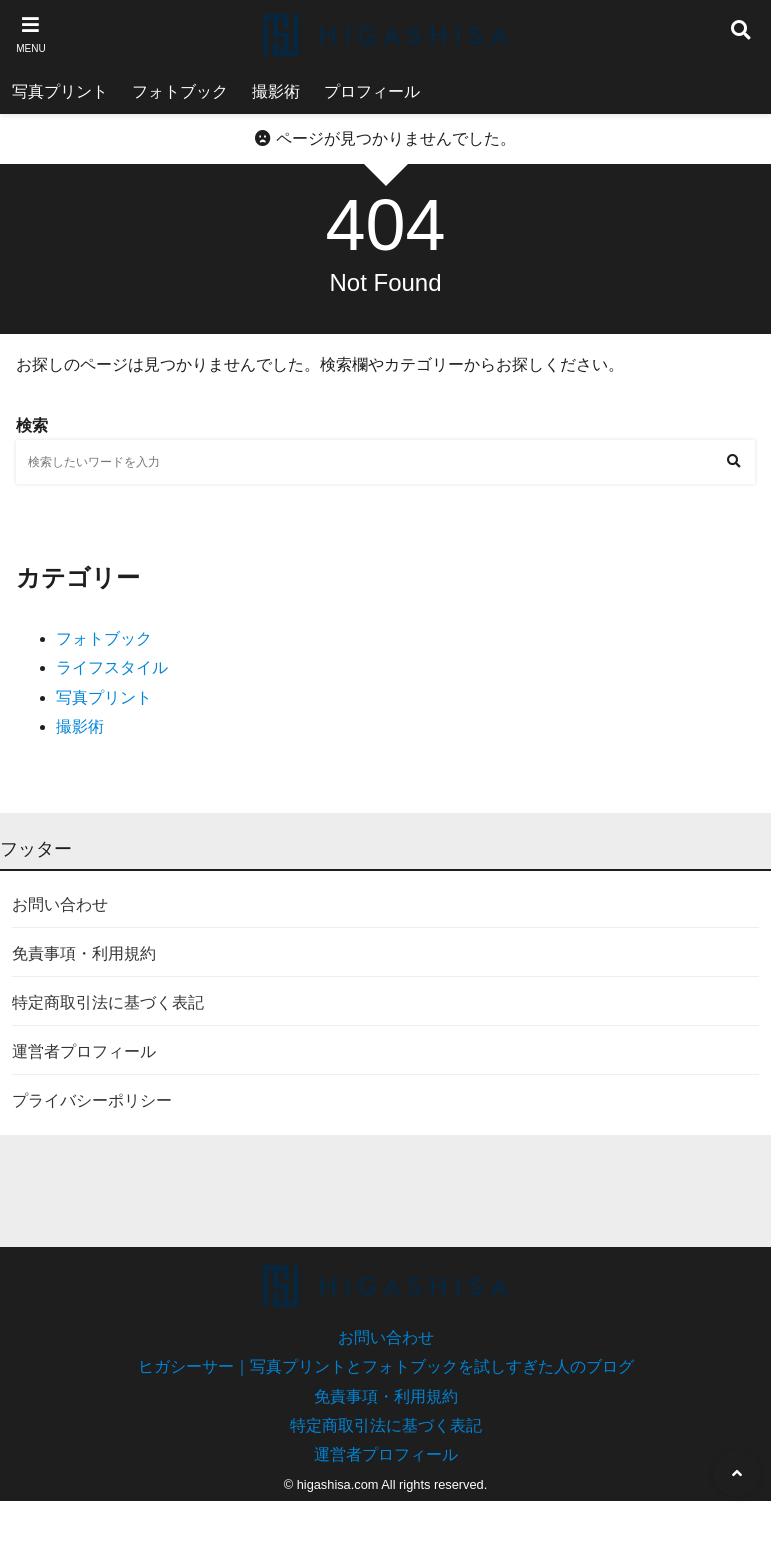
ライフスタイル (112, 667)
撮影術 (276, 91)
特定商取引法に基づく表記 (108, 1002)
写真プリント (60, 91)
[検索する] (733, 462)
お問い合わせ (60, 904)
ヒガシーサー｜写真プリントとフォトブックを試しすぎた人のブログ (386, 1366)
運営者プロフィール (84, 1051)
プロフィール (372, 91)
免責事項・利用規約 (84, 953)
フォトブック (180, 91)
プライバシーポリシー (92, 1100)
